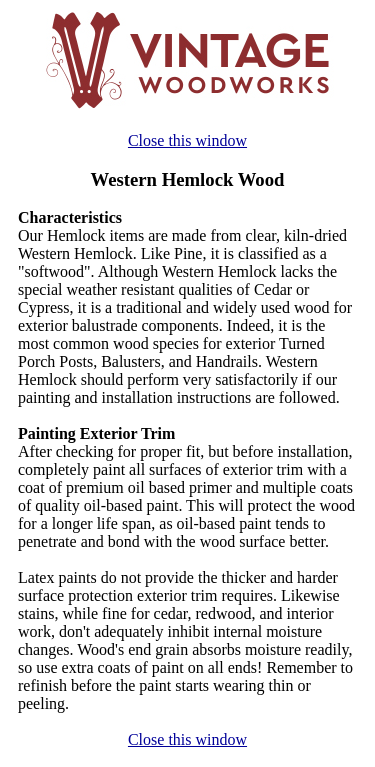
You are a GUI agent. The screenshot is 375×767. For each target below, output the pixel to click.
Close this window (187, 140)
